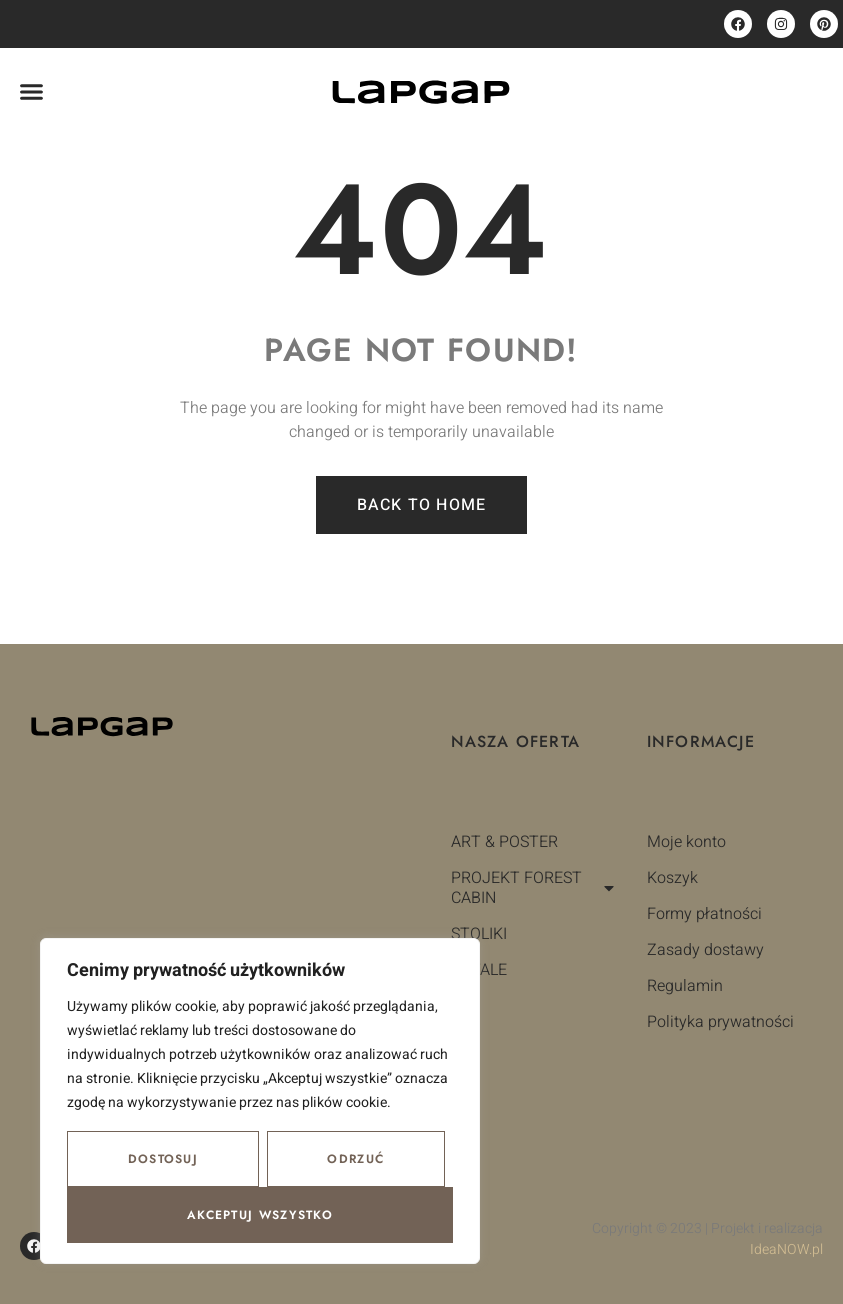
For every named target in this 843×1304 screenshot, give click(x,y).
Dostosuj (163, 1159)
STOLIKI (479, 934)
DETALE (479, 970)
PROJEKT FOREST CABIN (534, 888)
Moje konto (686, 842)
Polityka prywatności (720, 1022)
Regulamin (685, 986)
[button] (32, 92)
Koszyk (672, 878)
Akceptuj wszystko (260, 1215)
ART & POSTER (504, 842)
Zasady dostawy (705, 950)
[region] (260, 1101)
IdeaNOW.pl (786, 1249)
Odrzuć (355, 1159)
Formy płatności (704, 914)
